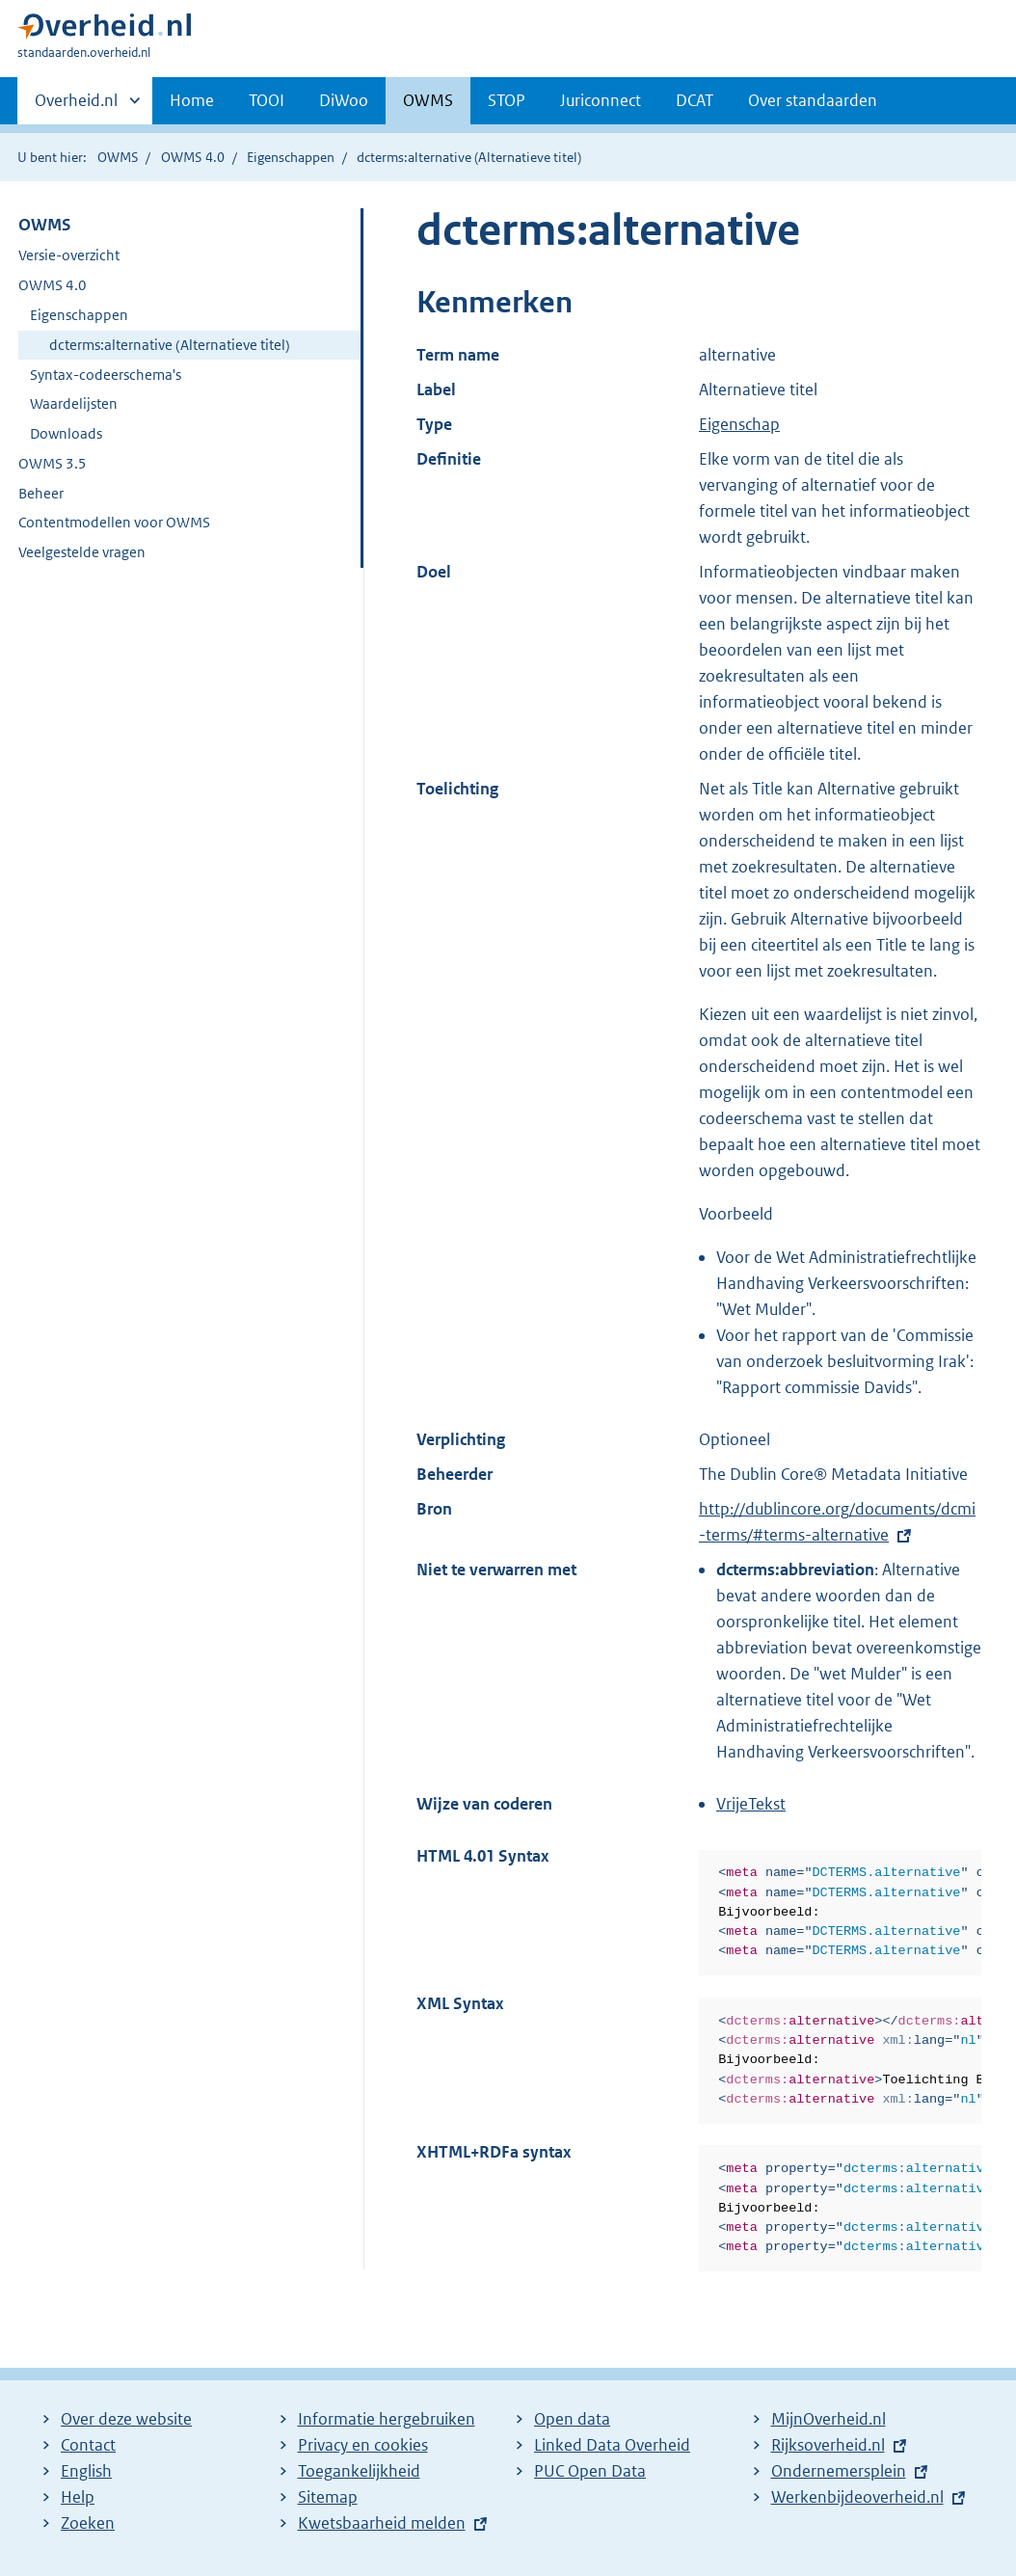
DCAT (694, 100)
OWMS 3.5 (52, 463)
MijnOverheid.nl (828, 2418)
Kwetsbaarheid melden (382, 2523)
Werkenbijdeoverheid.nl (857, 2497)
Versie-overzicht (69, 255)
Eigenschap (739, 424)
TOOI (266, 100)
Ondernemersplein (838, 2471)
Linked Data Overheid (612, 2444)
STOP (506, 100)
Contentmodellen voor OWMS (114, 522)
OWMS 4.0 (193, 157)
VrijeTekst (751, 1803)
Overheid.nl (76, 106)
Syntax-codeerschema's (105, 374)
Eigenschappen (290, 157)
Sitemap (328, 2497)
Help (77, 2497)
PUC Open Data (590, 2471)
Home (192, 100)
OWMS (428, 100)
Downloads (66, 433)
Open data (572, 2418)
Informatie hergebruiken (386, 2418)
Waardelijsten (74, 403)
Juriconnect (600, 100)
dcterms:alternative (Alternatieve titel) (169, 344)
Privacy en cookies (363, 2444)
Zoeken (88, 2523)
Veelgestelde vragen (82, 552)
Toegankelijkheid (359, 2471)
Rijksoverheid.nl (828, 2444)
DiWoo (343, 100)
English (86, 2471)
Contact (88, 2444)
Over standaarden (812, 100)
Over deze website (126, 2418)
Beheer (41, 493)
